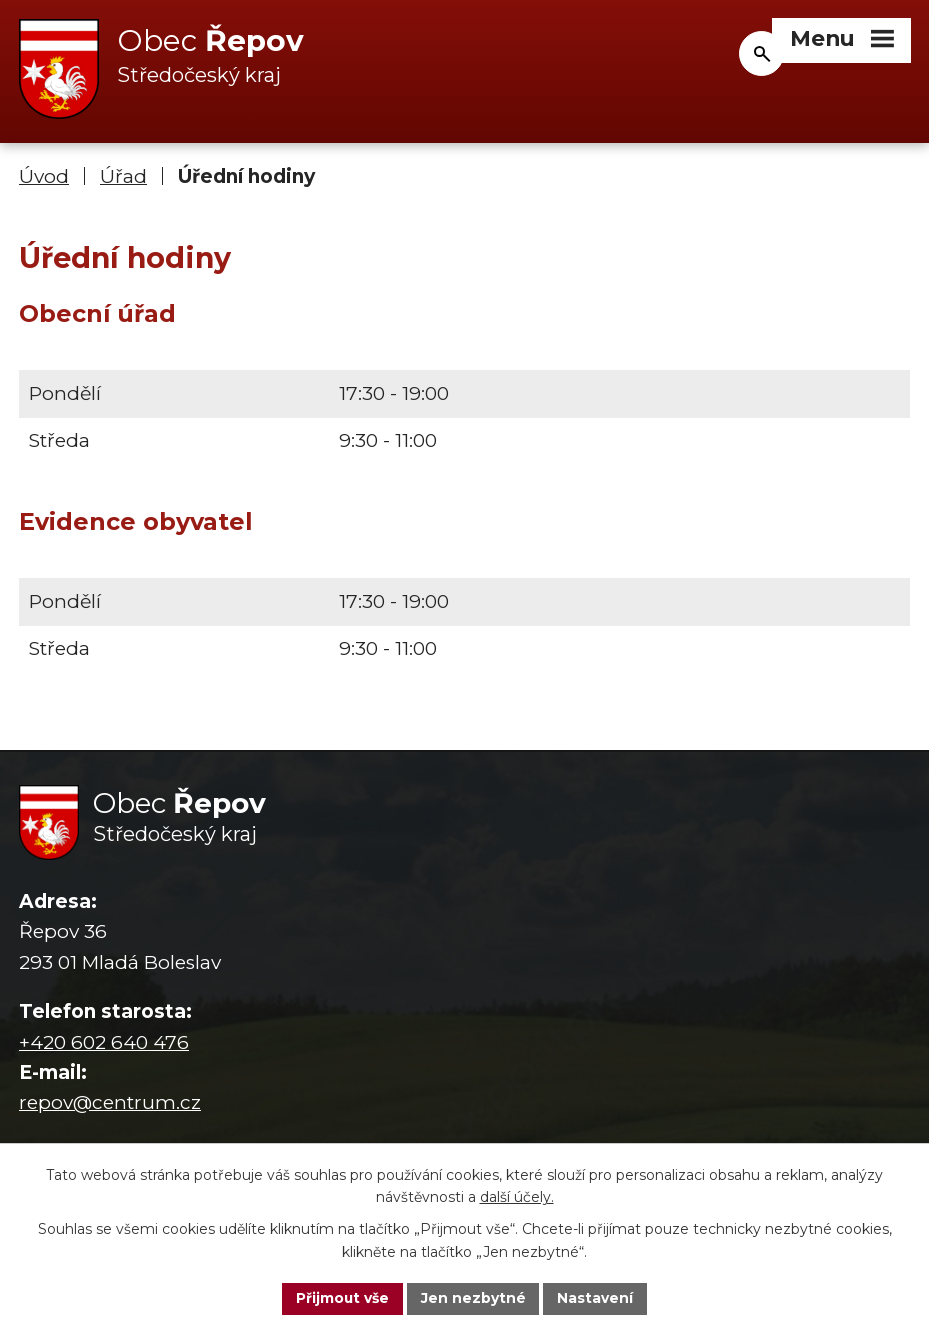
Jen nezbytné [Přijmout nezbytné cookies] (473, 1298)
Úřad (123, 177)
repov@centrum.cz (110, 1103)
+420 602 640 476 (104, 1042)
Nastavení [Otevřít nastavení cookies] (596, 1298)
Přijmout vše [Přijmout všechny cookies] (342, 1298)
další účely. (517, 1197)
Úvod (44, 177)
